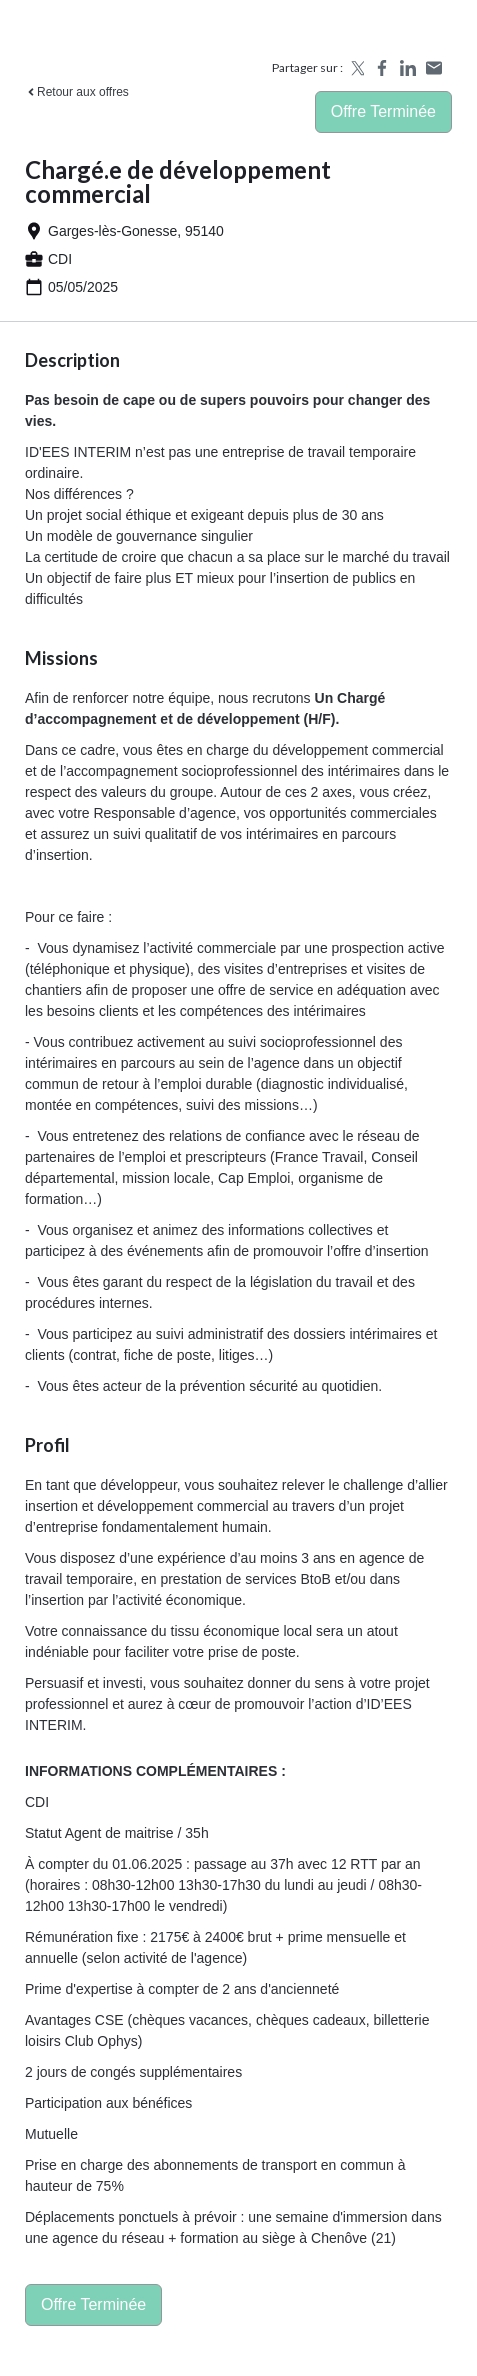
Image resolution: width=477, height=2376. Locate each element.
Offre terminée (383, 111)
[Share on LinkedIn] (408, 68)
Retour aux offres (77, 92)
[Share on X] (356, 68)
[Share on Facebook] (382, 68)
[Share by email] (434, 68)
